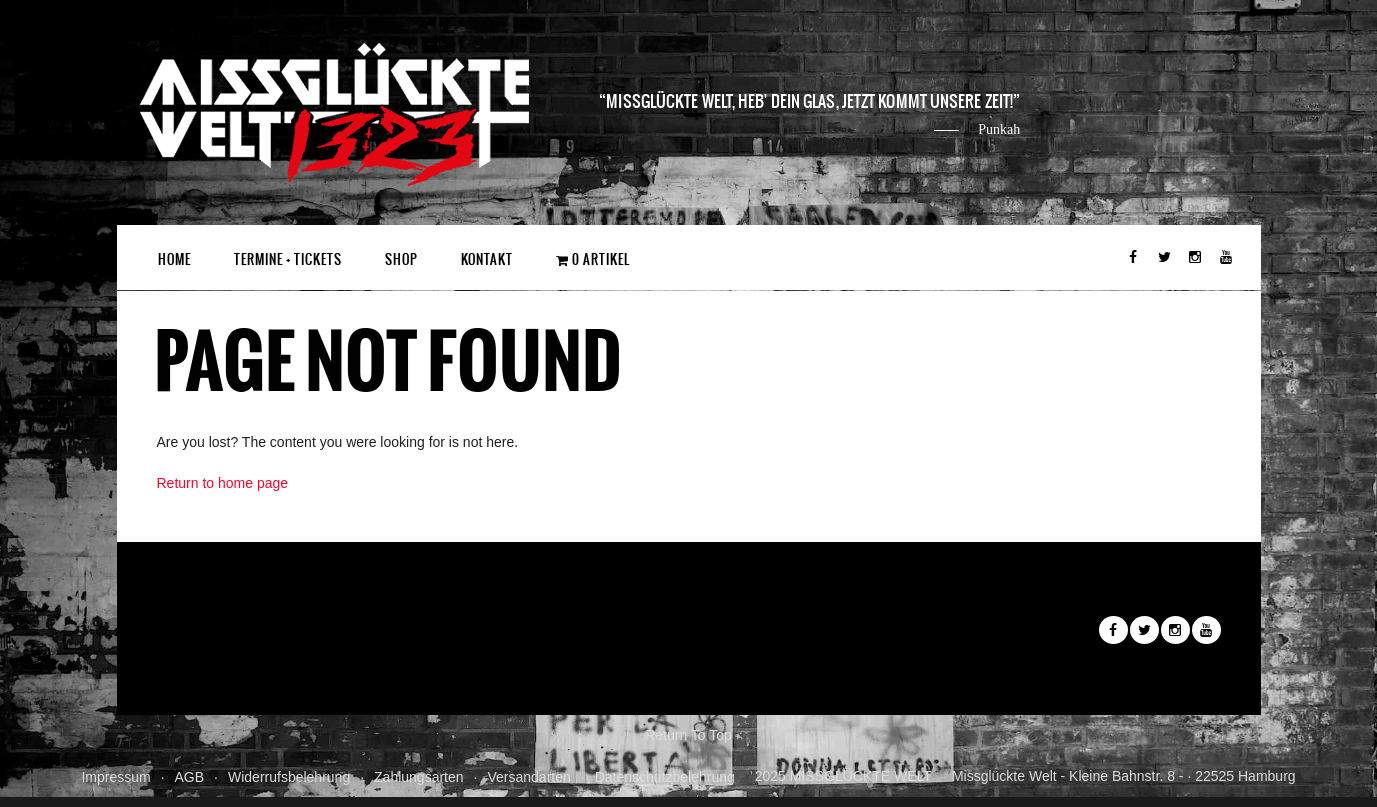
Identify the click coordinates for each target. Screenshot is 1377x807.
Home (174, 259)
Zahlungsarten (419, 777)
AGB (190, 777)
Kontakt (487, 259)
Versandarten (528, 777)
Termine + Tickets (288, 259)
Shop (401, 259)
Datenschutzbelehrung (665, 777)
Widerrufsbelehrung (289, 777)
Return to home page (223, 483)
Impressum (115, 777)
